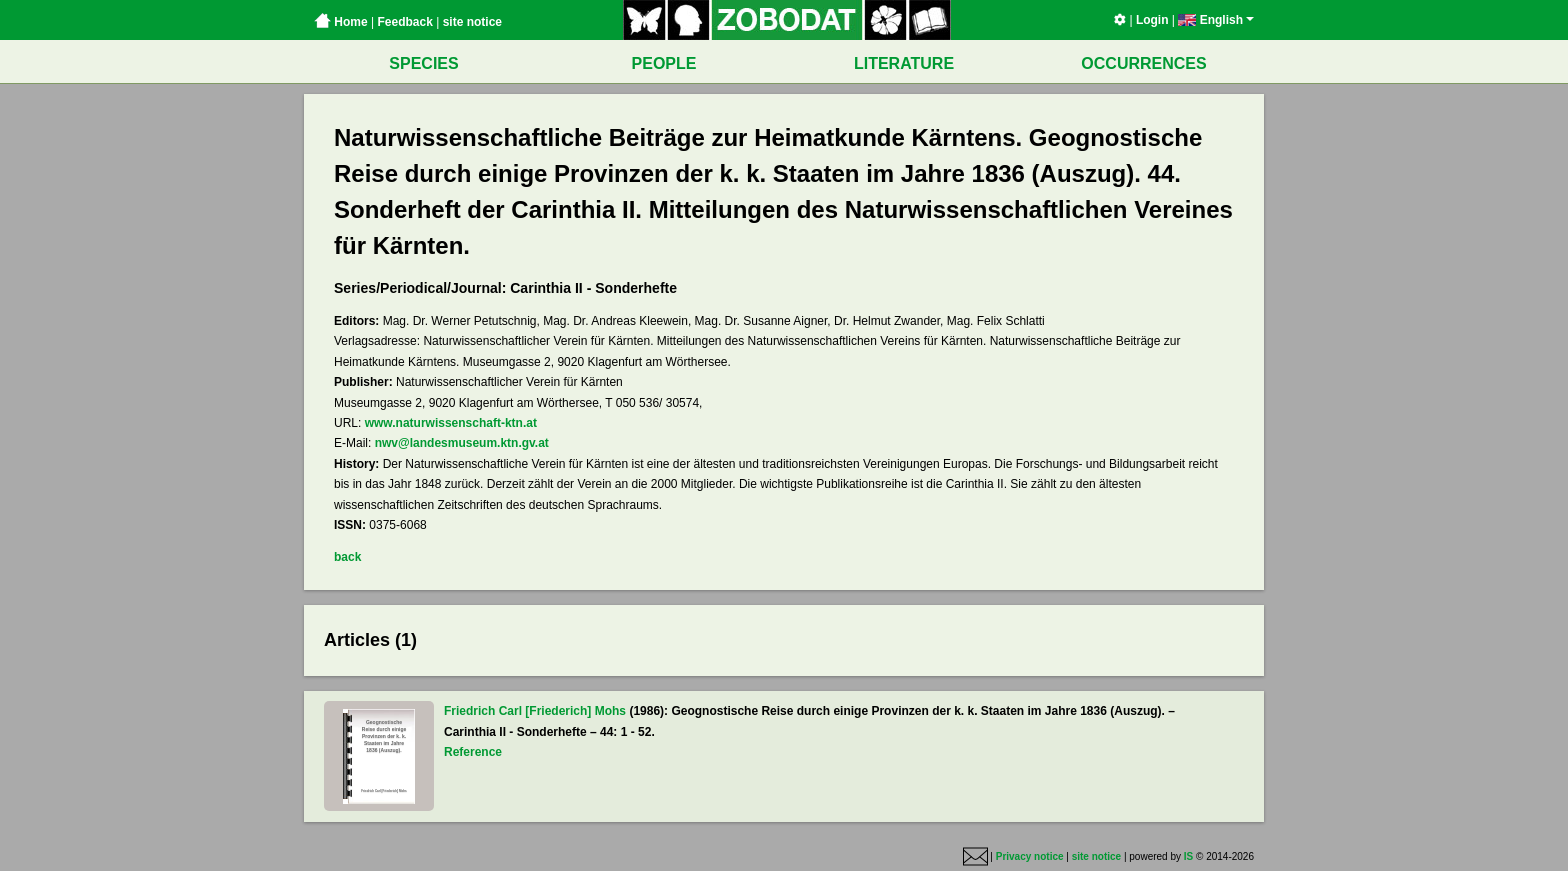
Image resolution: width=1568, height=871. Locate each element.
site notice (472, 22)
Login (1152, 20)
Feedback (404, 22)
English (1216, 20)
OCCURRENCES (1143, 63)
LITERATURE (904, 63)
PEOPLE (664, 63)
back (347, 557)
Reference (473, 752)
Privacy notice (1030, 856)
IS (1188, 856)
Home (341, 22)
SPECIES (423, 63)
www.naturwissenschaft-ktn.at (451, 423)
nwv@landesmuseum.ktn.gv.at (462, 443)
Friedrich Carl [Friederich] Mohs (535, 711)
